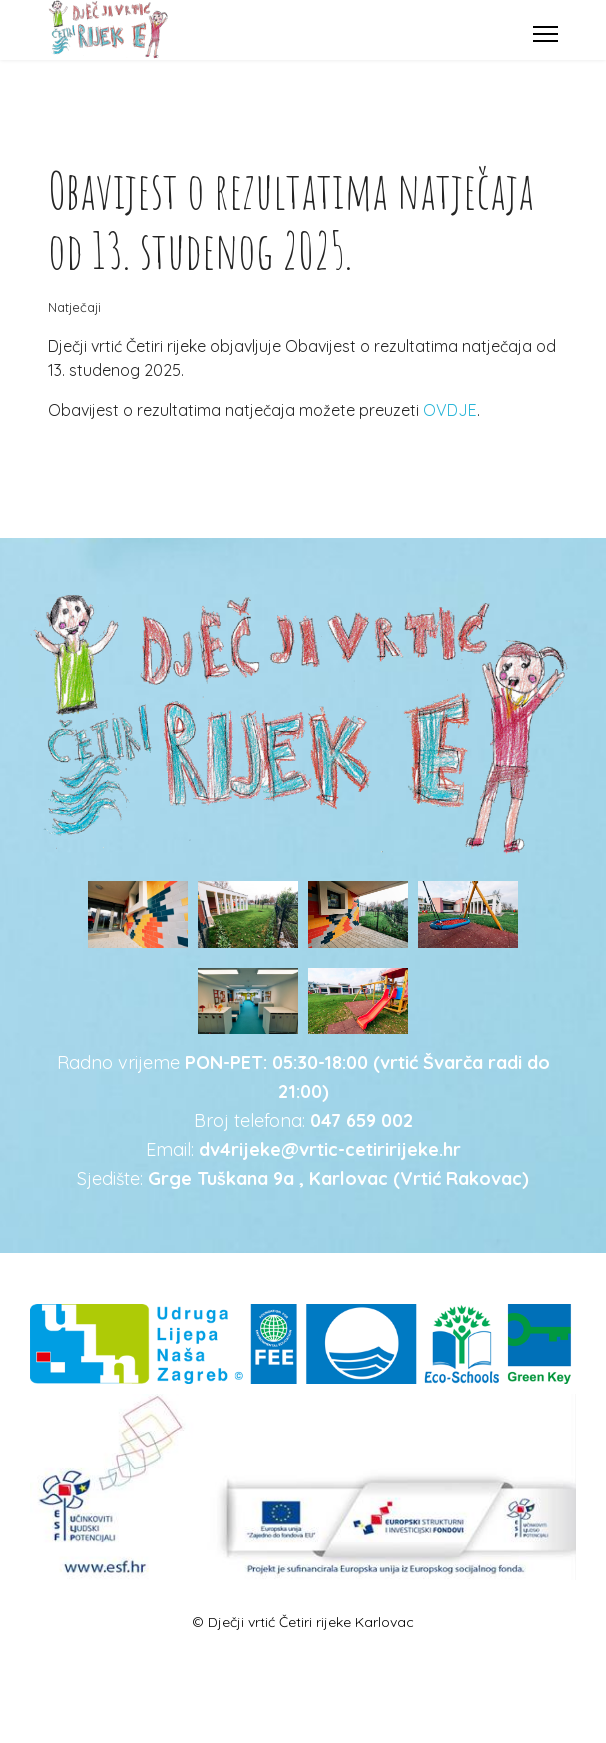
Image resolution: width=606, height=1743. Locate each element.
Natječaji (74, 307)
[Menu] (545, 34)
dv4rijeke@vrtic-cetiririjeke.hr (330, 1149)
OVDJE (450, 410)
